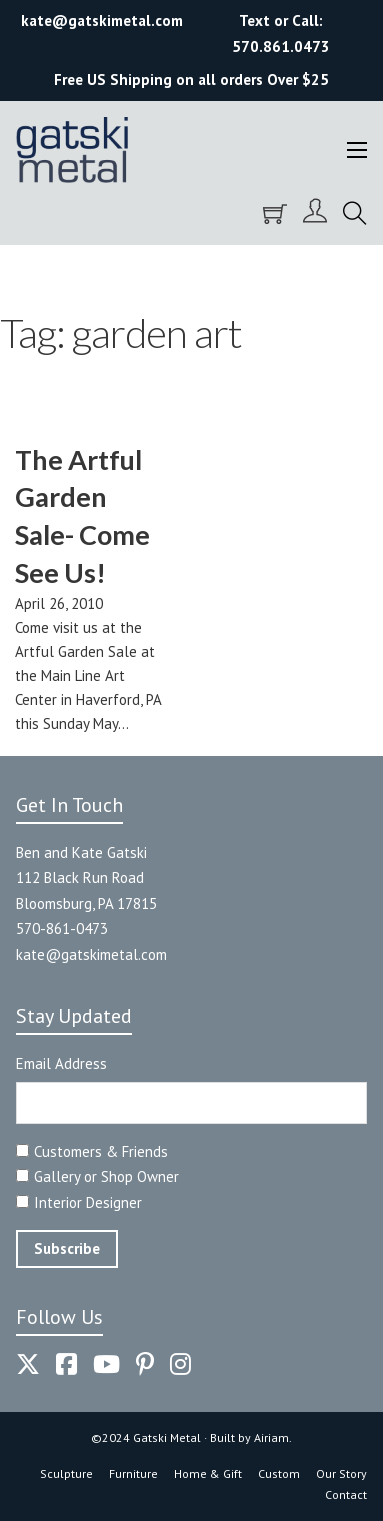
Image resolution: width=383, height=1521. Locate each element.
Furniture (133, 1473)
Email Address (61, 1063)
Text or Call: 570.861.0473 (281, 33)
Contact (346, 1494)
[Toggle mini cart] (275, 214)
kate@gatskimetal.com (91, 954)
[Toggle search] (355, 214)
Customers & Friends (101, 1151)
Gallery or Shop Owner (106, 1176)
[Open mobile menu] (357, 150)
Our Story (341, 1473)
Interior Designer (88, 1202)
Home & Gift (208, 1473)
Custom (279, 1473)
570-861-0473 (62, 928)
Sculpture (66, 1473)
